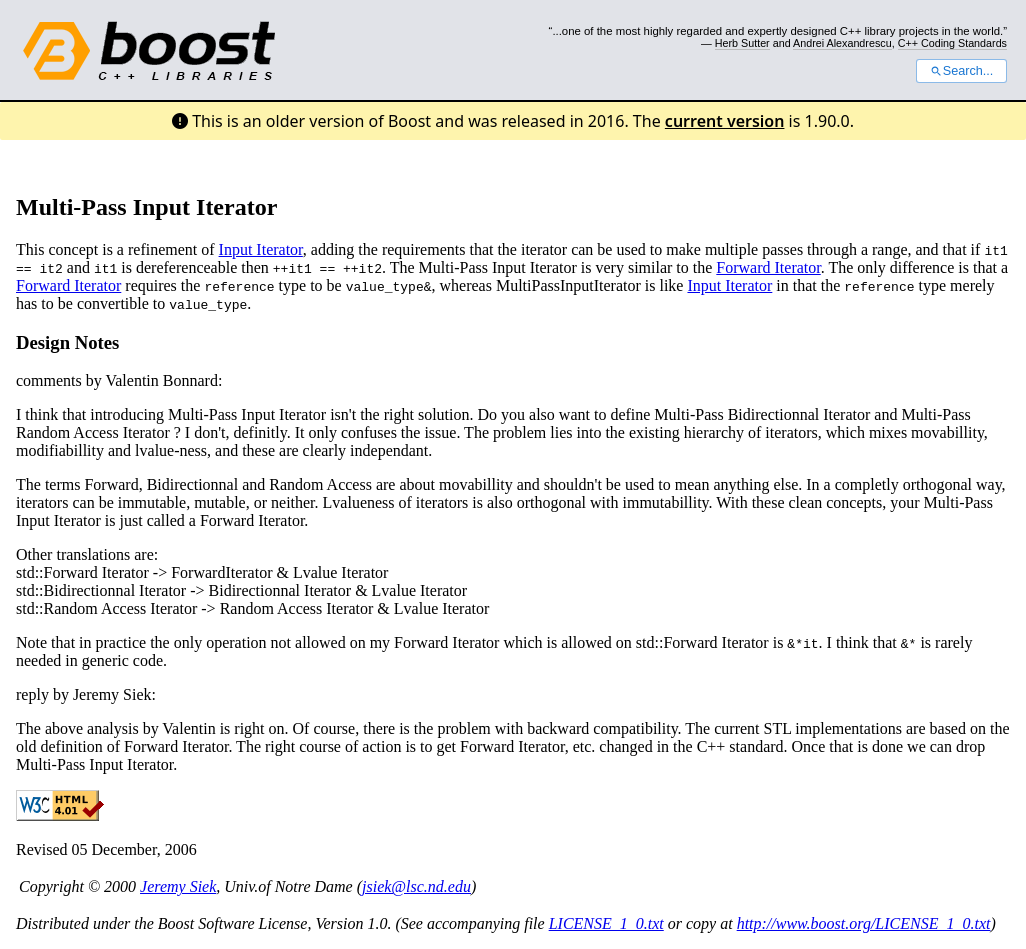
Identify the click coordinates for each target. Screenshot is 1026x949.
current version (725, 121)
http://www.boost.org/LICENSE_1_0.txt (864, 923)
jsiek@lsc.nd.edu (416, 886)
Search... (961, 71)
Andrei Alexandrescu (842, 43)
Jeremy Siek (178, 886)
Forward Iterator (768, 267)
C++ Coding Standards (952, 43)
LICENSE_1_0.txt (606, 923)
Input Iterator (261, 249)
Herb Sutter (742, 43)
